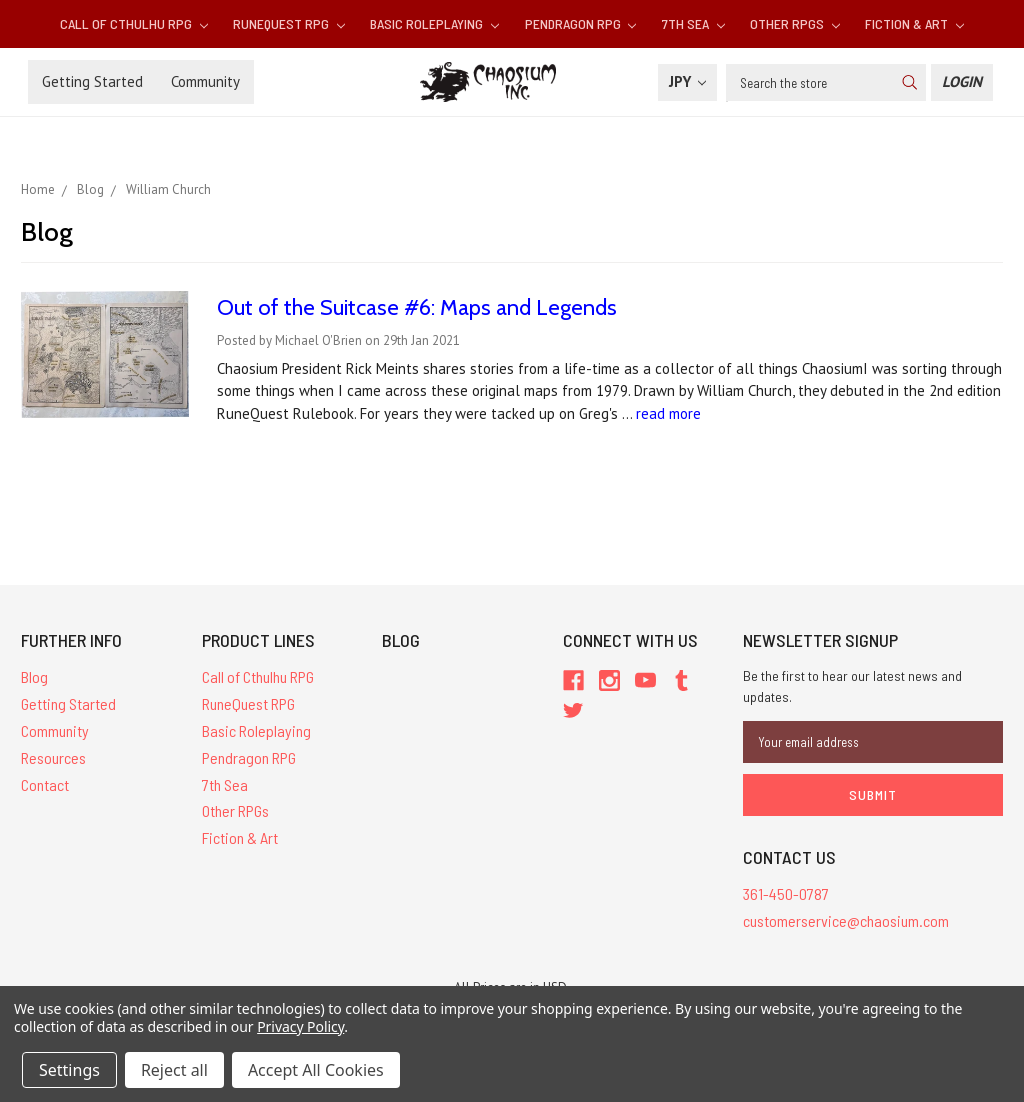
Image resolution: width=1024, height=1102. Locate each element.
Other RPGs (795, 23)
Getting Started (92, 81)
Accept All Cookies (316, 1070)
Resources (53, 757)
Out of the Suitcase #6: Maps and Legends (417, 307)
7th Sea (693, 23)
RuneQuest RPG (289, 23)
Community (205, 81)
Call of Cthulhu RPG (134, 23)
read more (668, 413)
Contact (45, 784)
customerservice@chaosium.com (846, 920)
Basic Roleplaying (434, 23)
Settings (69, 1070)
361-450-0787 (786, 893)
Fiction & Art (914, 23)
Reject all (174, 1070)
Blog (34, 676)
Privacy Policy (300, 1026)
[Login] (962, 82)
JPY (687, 81)
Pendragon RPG (581, 23)
